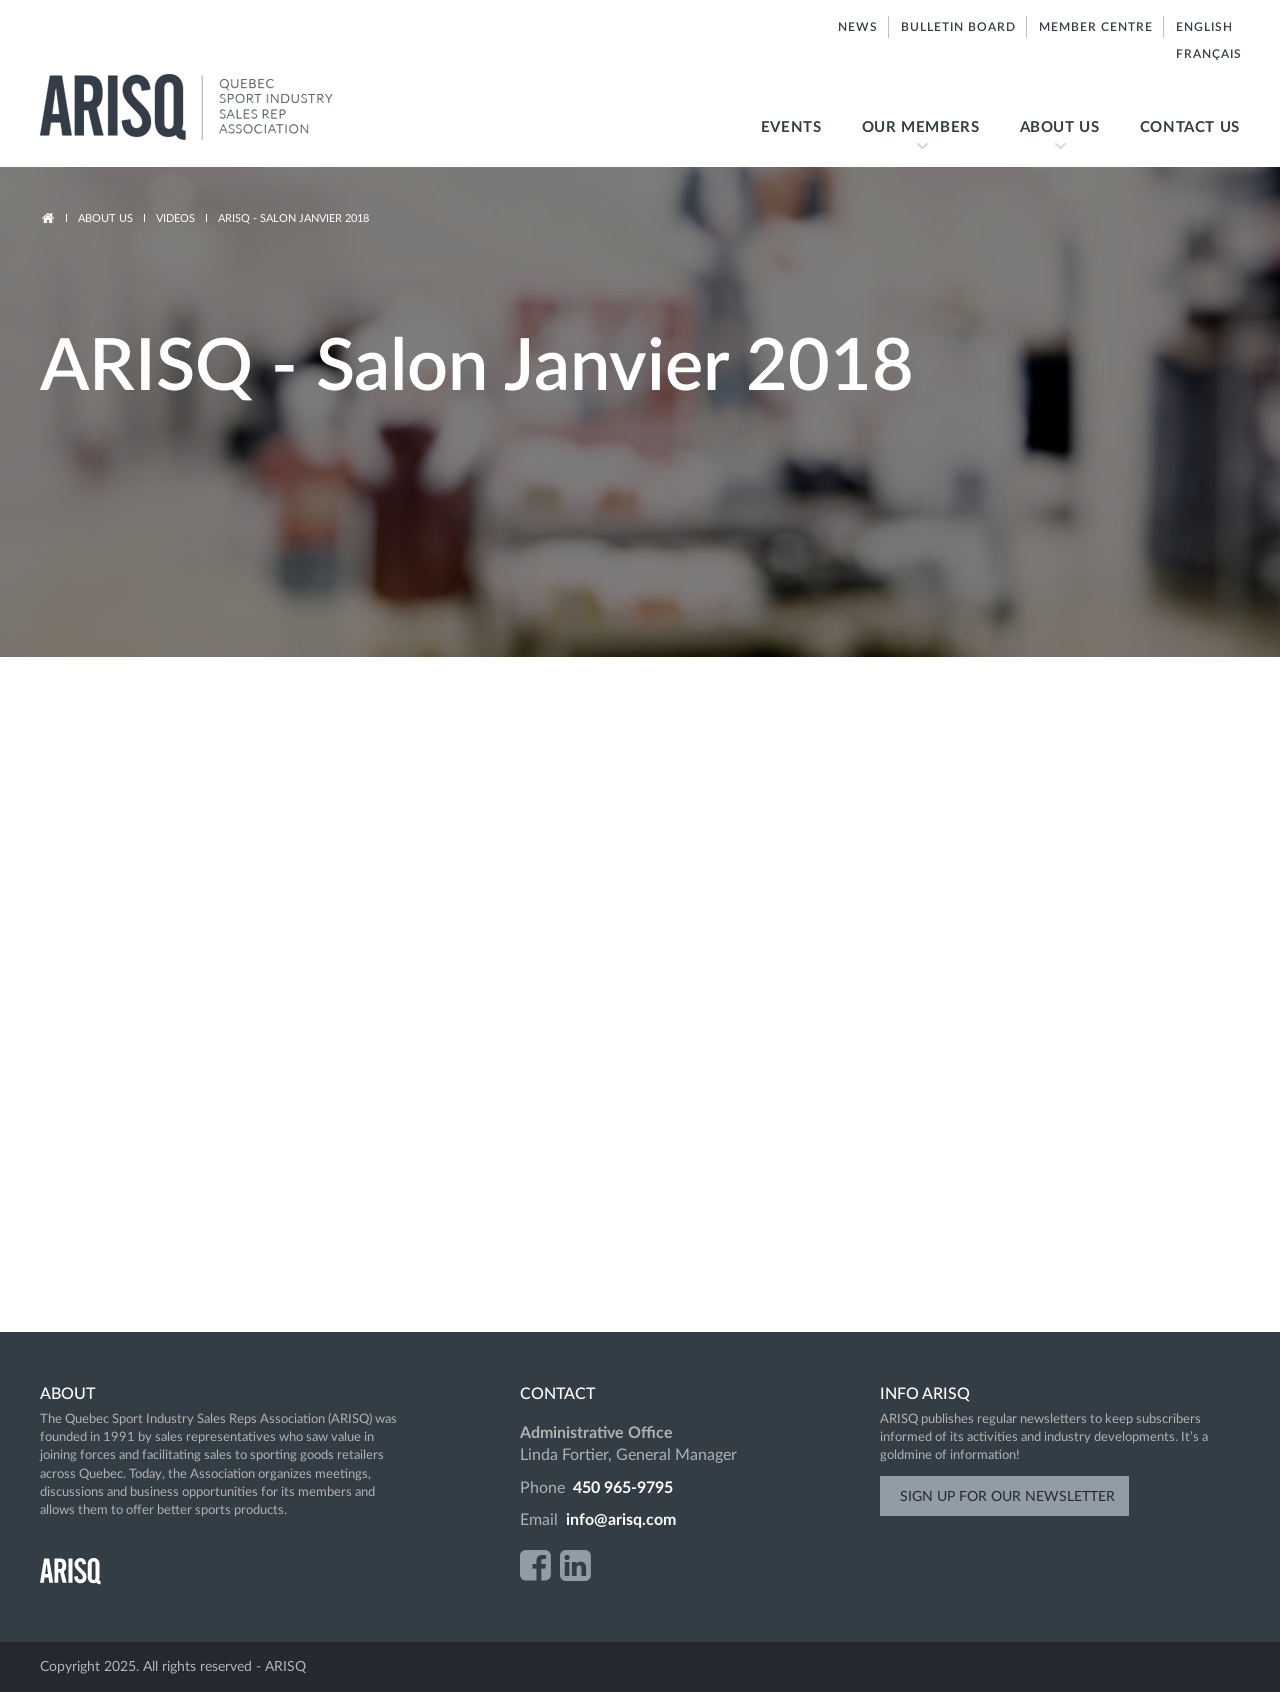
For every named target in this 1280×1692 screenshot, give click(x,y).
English (1203, 27)
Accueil (47, 218)
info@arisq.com (621, 1520)
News (858, 27)
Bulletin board (958, 27)
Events (791, 127)
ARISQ (207, 107)
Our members (911, 143)
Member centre (1096, 27)
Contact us (1190, 127)
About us (1050, 143)
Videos (175, 218)
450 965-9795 (623, 1488)
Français (1208, 54)
